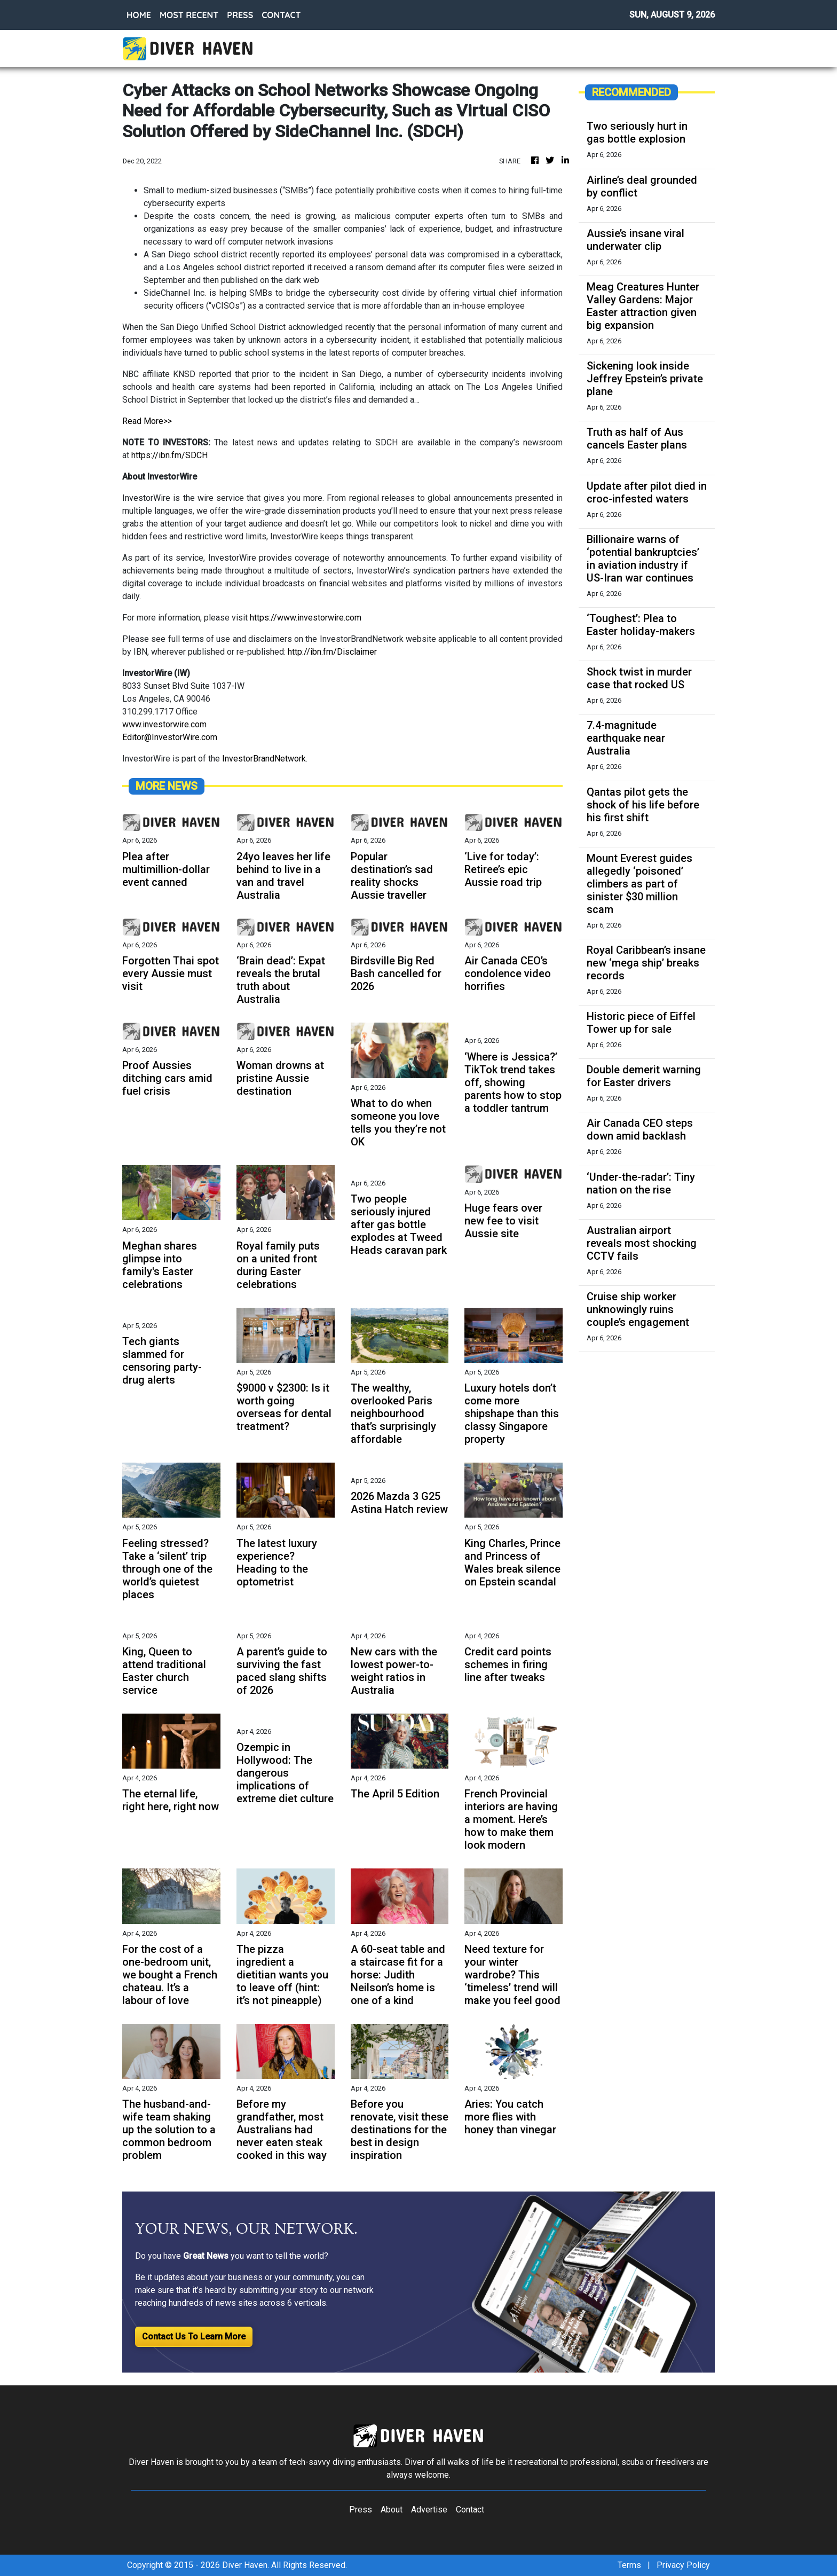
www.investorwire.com (164, 724)
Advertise (429, 2509)
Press (360, 2509)
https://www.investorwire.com (305, 617)
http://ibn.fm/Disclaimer (332, 652)
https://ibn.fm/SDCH (169, 455)
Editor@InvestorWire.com (169, 737)
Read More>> (147, 421)
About (391, 2509)
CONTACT (281, 15)
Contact (470, 2509)
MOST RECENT (189, 15)
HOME (139, 15)
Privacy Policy (683, 2565)
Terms (629, 2565)
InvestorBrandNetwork (264, 758)
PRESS (240, 15)
